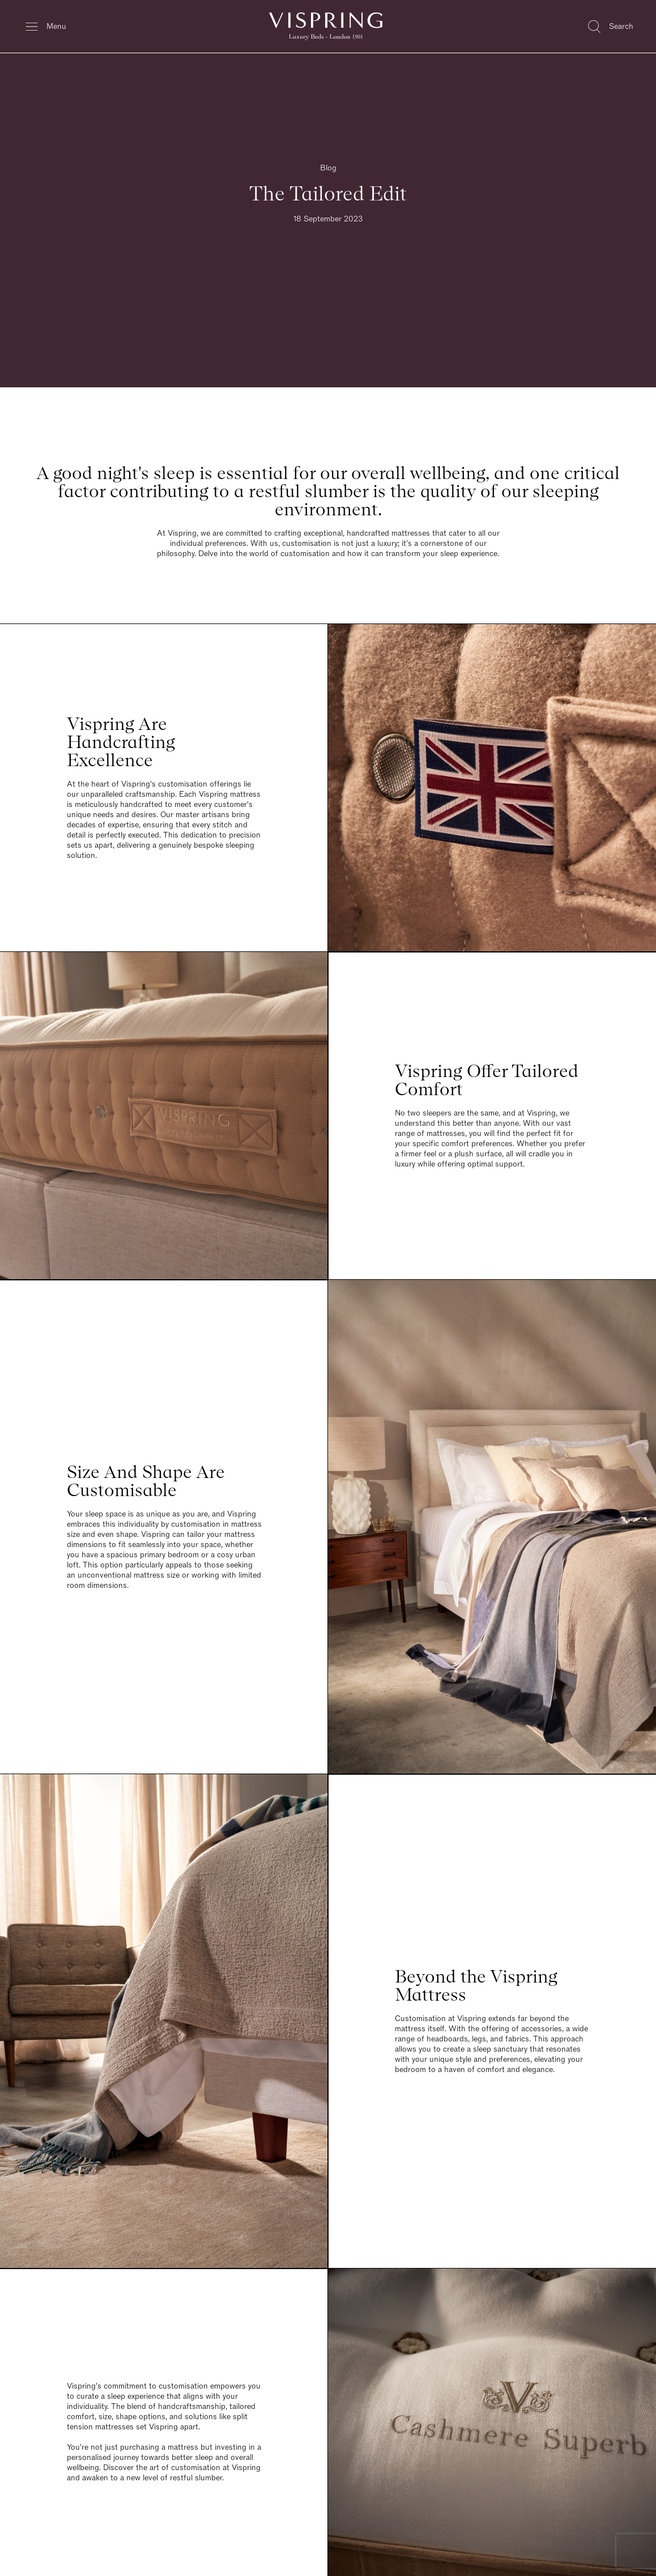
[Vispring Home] (325, 26)
